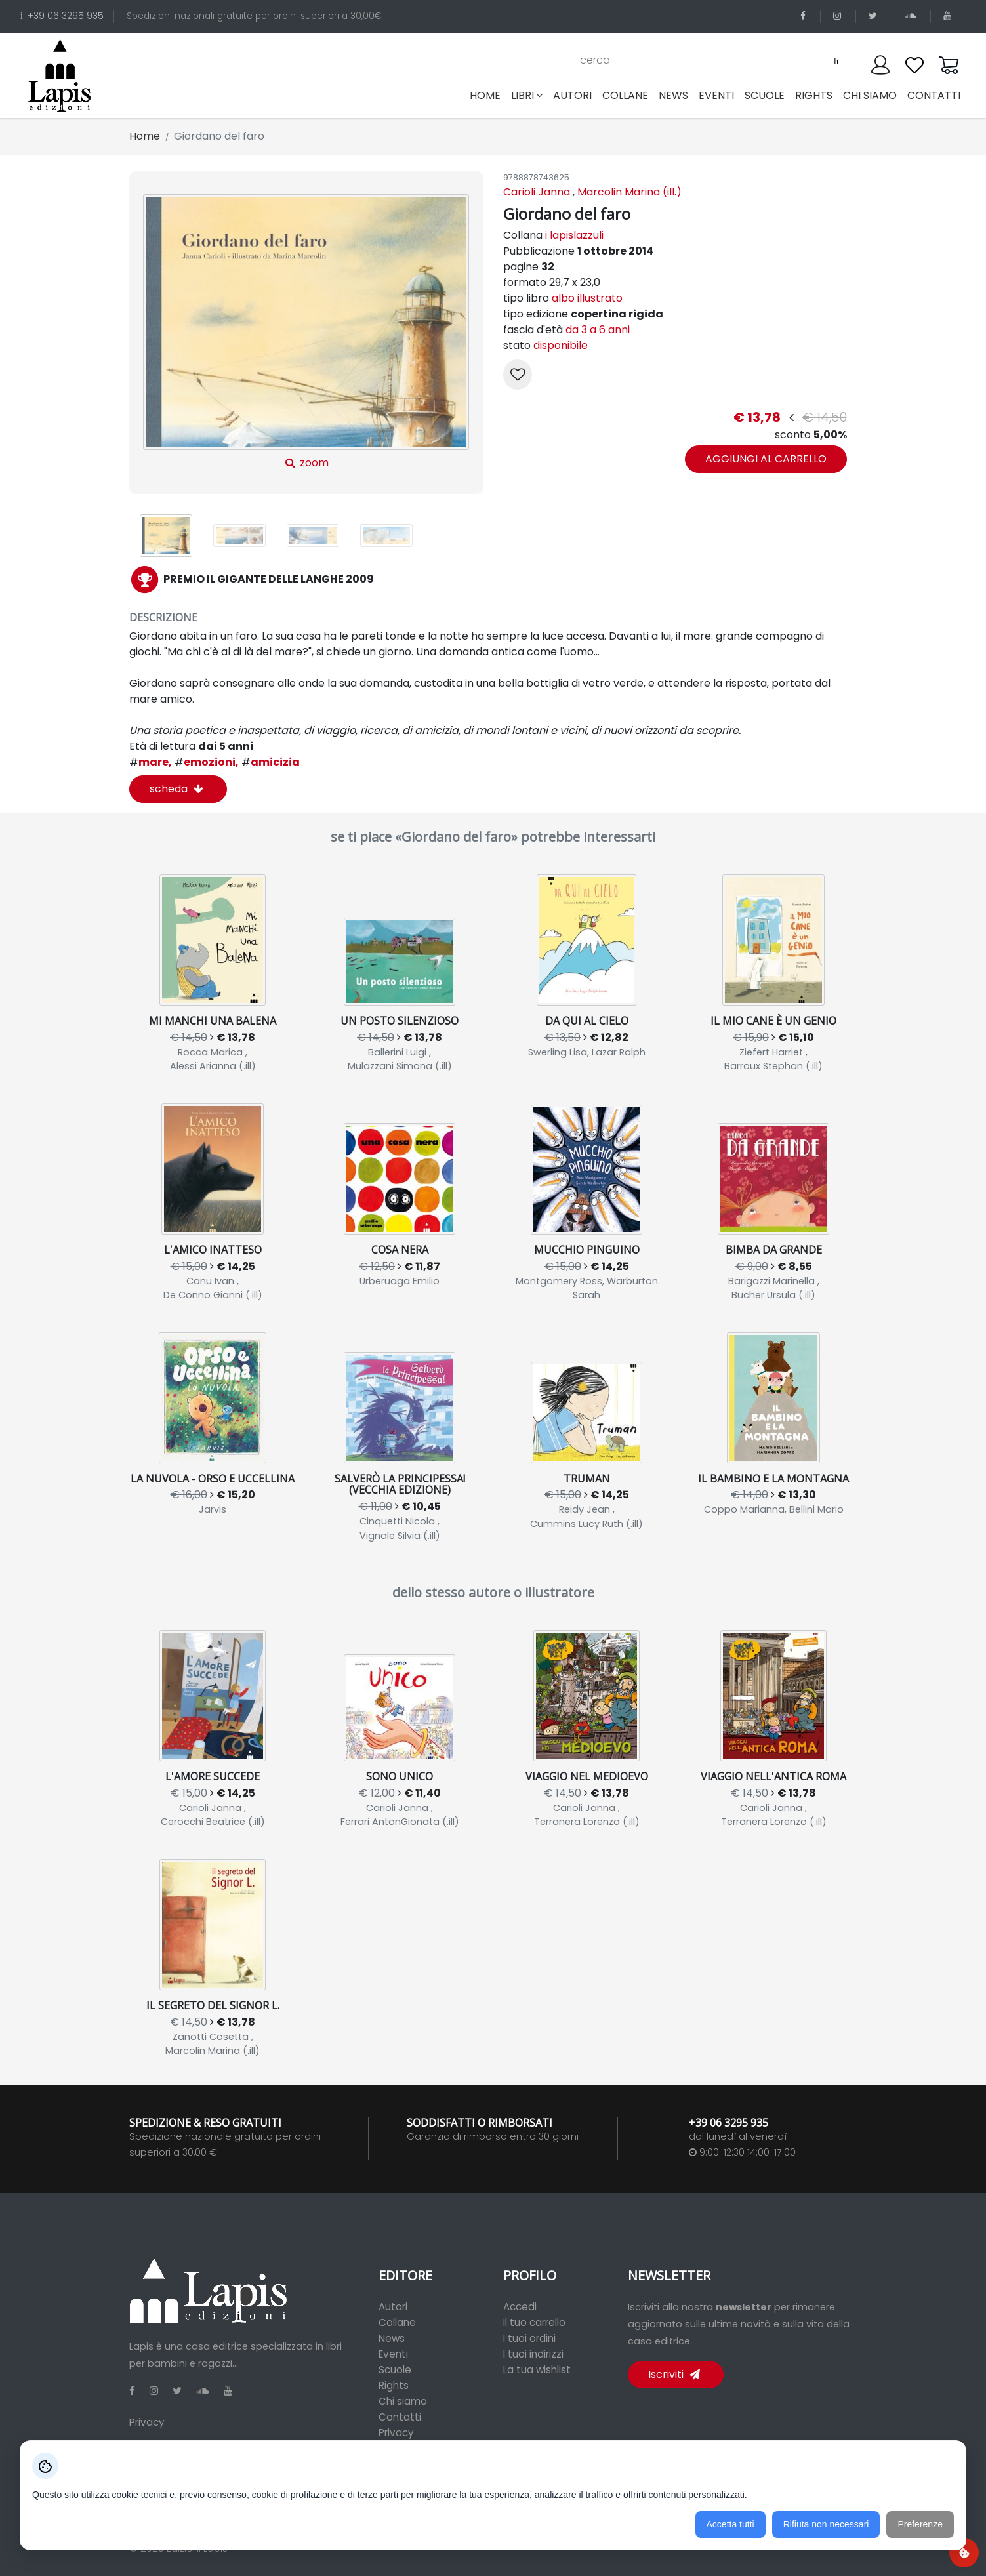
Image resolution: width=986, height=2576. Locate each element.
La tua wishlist (537, 2370)
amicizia (270, 761)
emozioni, (207, 761)
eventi (716, 95)
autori (572, 95)
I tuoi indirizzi (533, 2354)
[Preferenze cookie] (964, 2552)
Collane (397, 2322)
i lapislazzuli (574, 235)
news (673, 95)
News (392, 2338)
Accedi (520, 2307)
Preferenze (919, 2524)
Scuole (395, 2370)
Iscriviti (674, 2374)
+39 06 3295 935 (62, 16)
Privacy (147, 2422)
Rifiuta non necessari (826, 2524)
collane (625, 95)
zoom (306, 332)
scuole (765, 95)
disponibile (560, 345)
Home (488, 95)
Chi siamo (403, 2401)
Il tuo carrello (534, 2322)
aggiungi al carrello (766, 458)
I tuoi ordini (529, 2338)
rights (813, 95)
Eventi (393, 2354)
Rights (394, 2385)
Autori (393, 2307)
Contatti (400, 2417)
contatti (933, 95)
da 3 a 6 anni (597, 329)
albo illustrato (587, 298)
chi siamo (870, 95)
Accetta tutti (730, 2524)
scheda (176, 788)
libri (527, 95)
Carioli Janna (536, 191)
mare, (150, 761)
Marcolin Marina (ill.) (629, 191)
